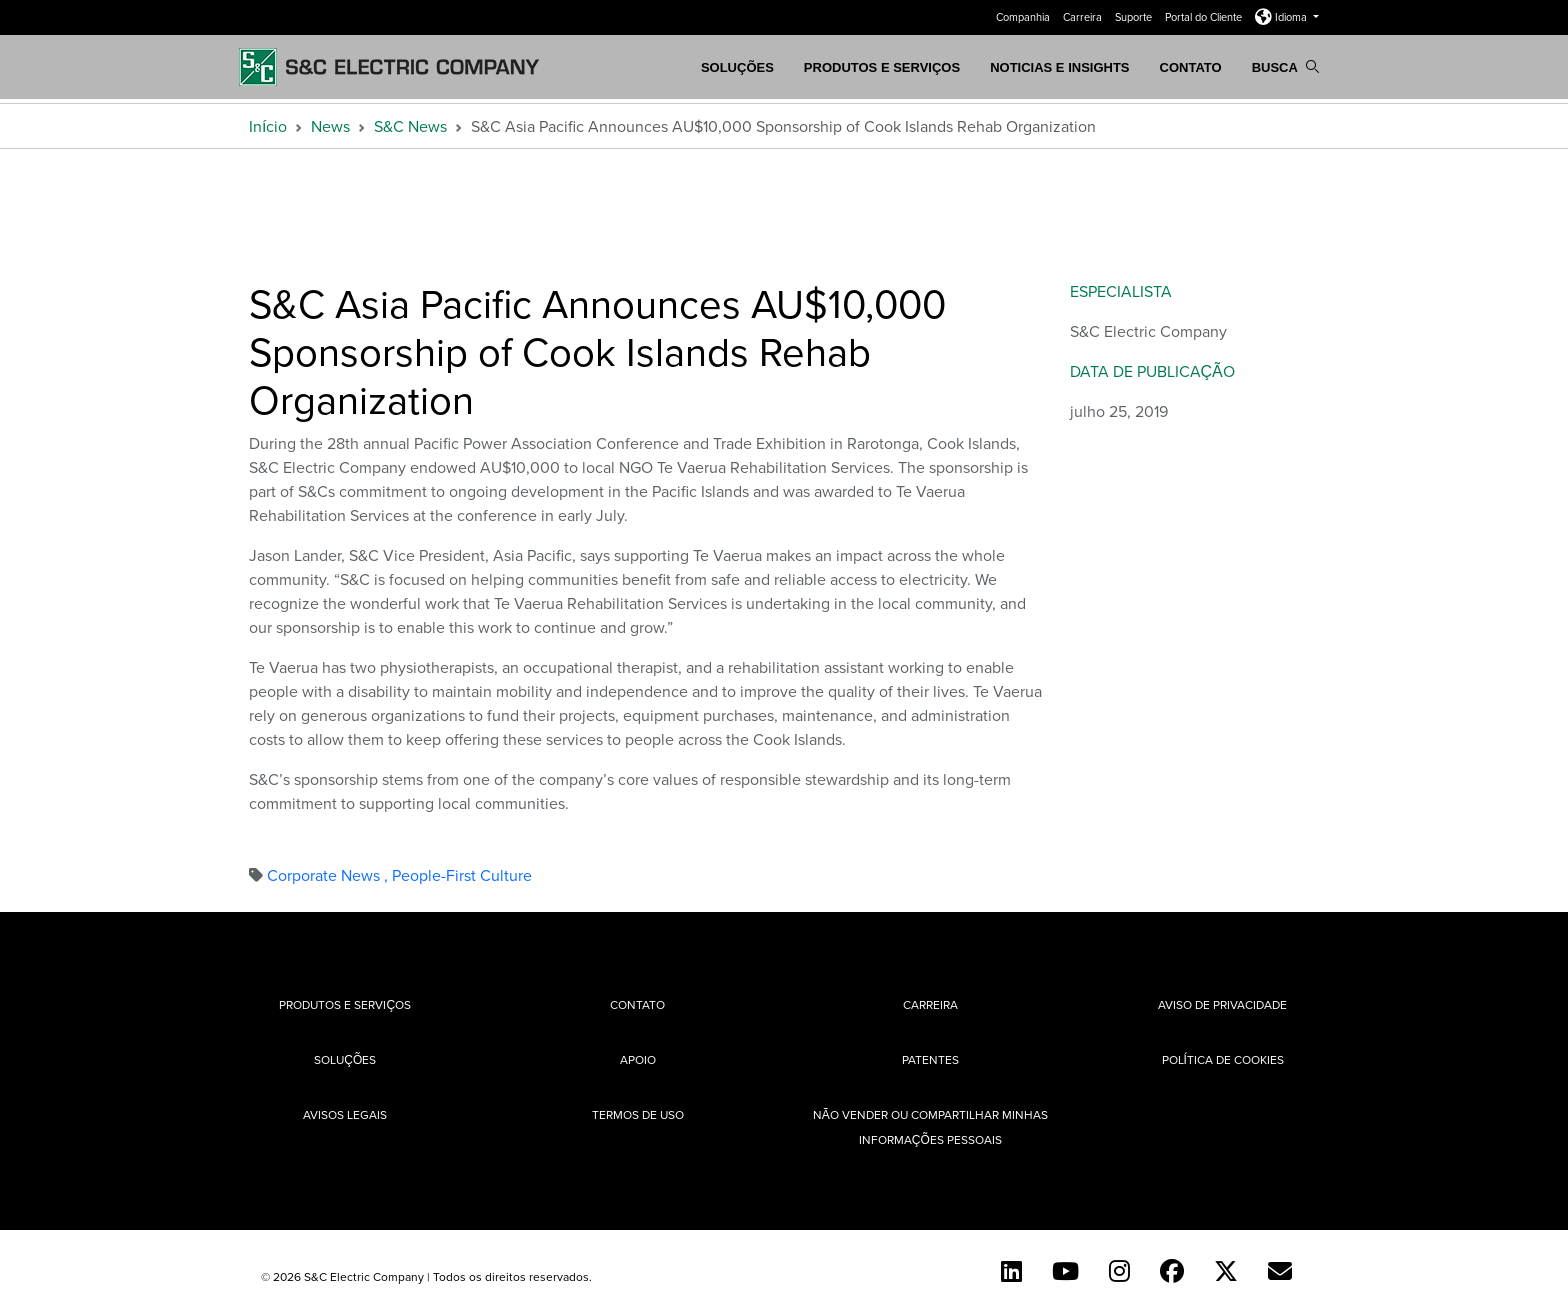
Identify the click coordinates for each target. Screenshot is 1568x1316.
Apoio (638, 1059)
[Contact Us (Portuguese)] (1280, 1271)
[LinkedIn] (1011, 1271)
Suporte (1135, 17)
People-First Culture (462, 875)
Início (268, 126)
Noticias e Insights (1059, 67)
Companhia (1024, 17)
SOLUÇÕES (737, 67)
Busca (1285, 67)
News (330, 126)
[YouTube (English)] (1065, 1271)
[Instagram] (1119, 1271)
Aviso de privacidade (1222, 1004)
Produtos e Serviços (882, 67)
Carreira (1084, 17)
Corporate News (329, 875)
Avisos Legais (345, 1114)
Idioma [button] (1282, 17)
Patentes (930, 1059)
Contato (1191, 67)
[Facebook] (1172, 1271)
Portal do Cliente (1205, 17)
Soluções (345, 1059)
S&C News (410, 126)
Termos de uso (638, 1114)
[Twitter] (1226, 1271)
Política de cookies (1223, 1059)
